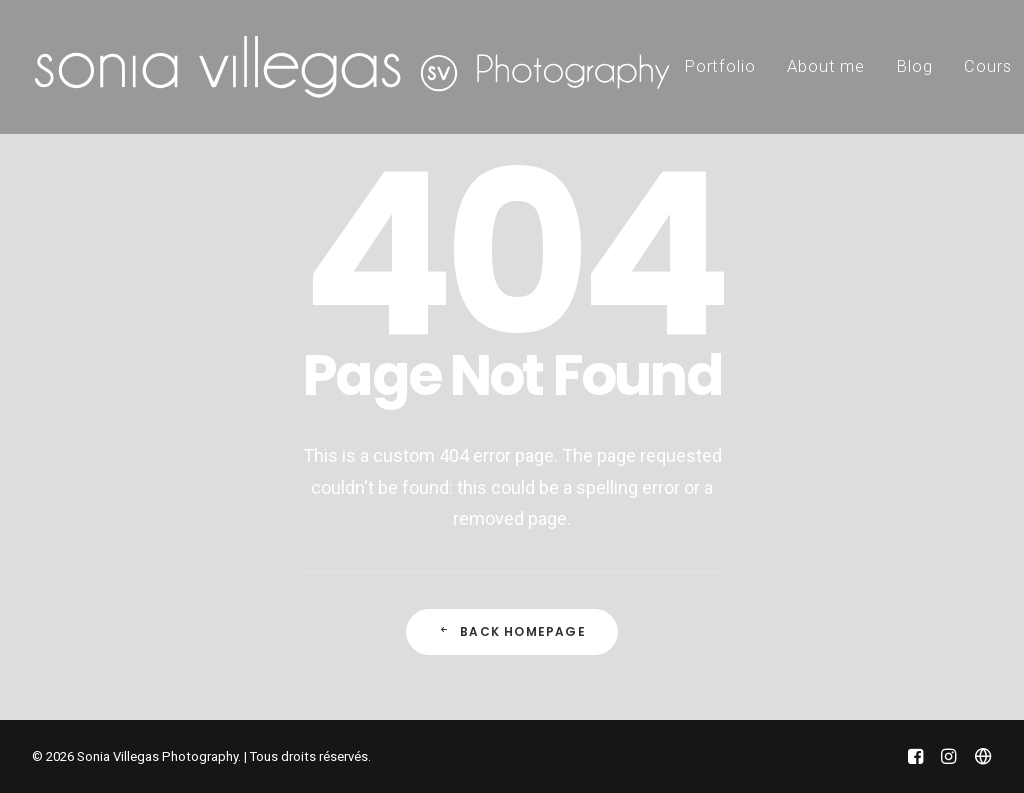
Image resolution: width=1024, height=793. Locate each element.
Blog (914, 66)
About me (826, 66)
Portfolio (720, 66)
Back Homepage (512, 631)
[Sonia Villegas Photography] (352, 67)
